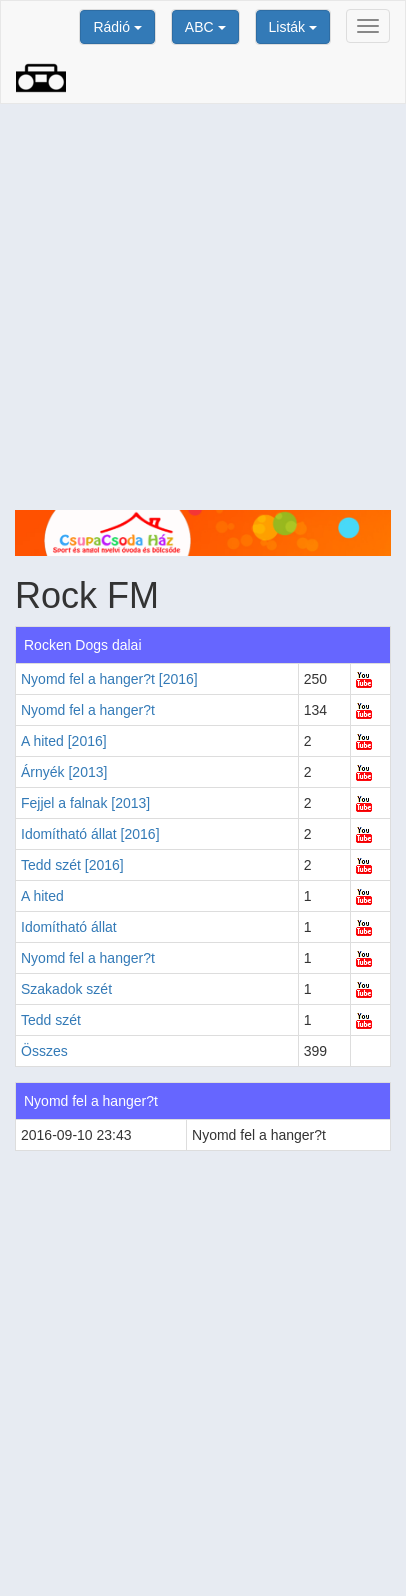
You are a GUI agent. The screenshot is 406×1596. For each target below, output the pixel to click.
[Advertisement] (203, 307)
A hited (42, 896)
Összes (44, 1051)
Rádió (117, 27)
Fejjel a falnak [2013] (85, 803)
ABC (205, 27)
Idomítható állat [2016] (90, 834)
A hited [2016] (64, 741)
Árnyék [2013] (64, 772)
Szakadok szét (66, 989)
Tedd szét (51, 1020)
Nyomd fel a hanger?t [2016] (109, 679)
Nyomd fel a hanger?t (88, 710)
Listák (293, 27)
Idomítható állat (69, 927)
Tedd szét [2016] (72, 865)
